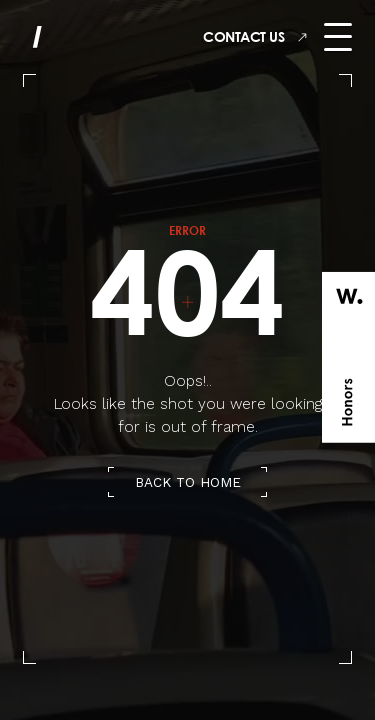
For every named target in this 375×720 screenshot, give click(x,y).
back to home (188, 482)
